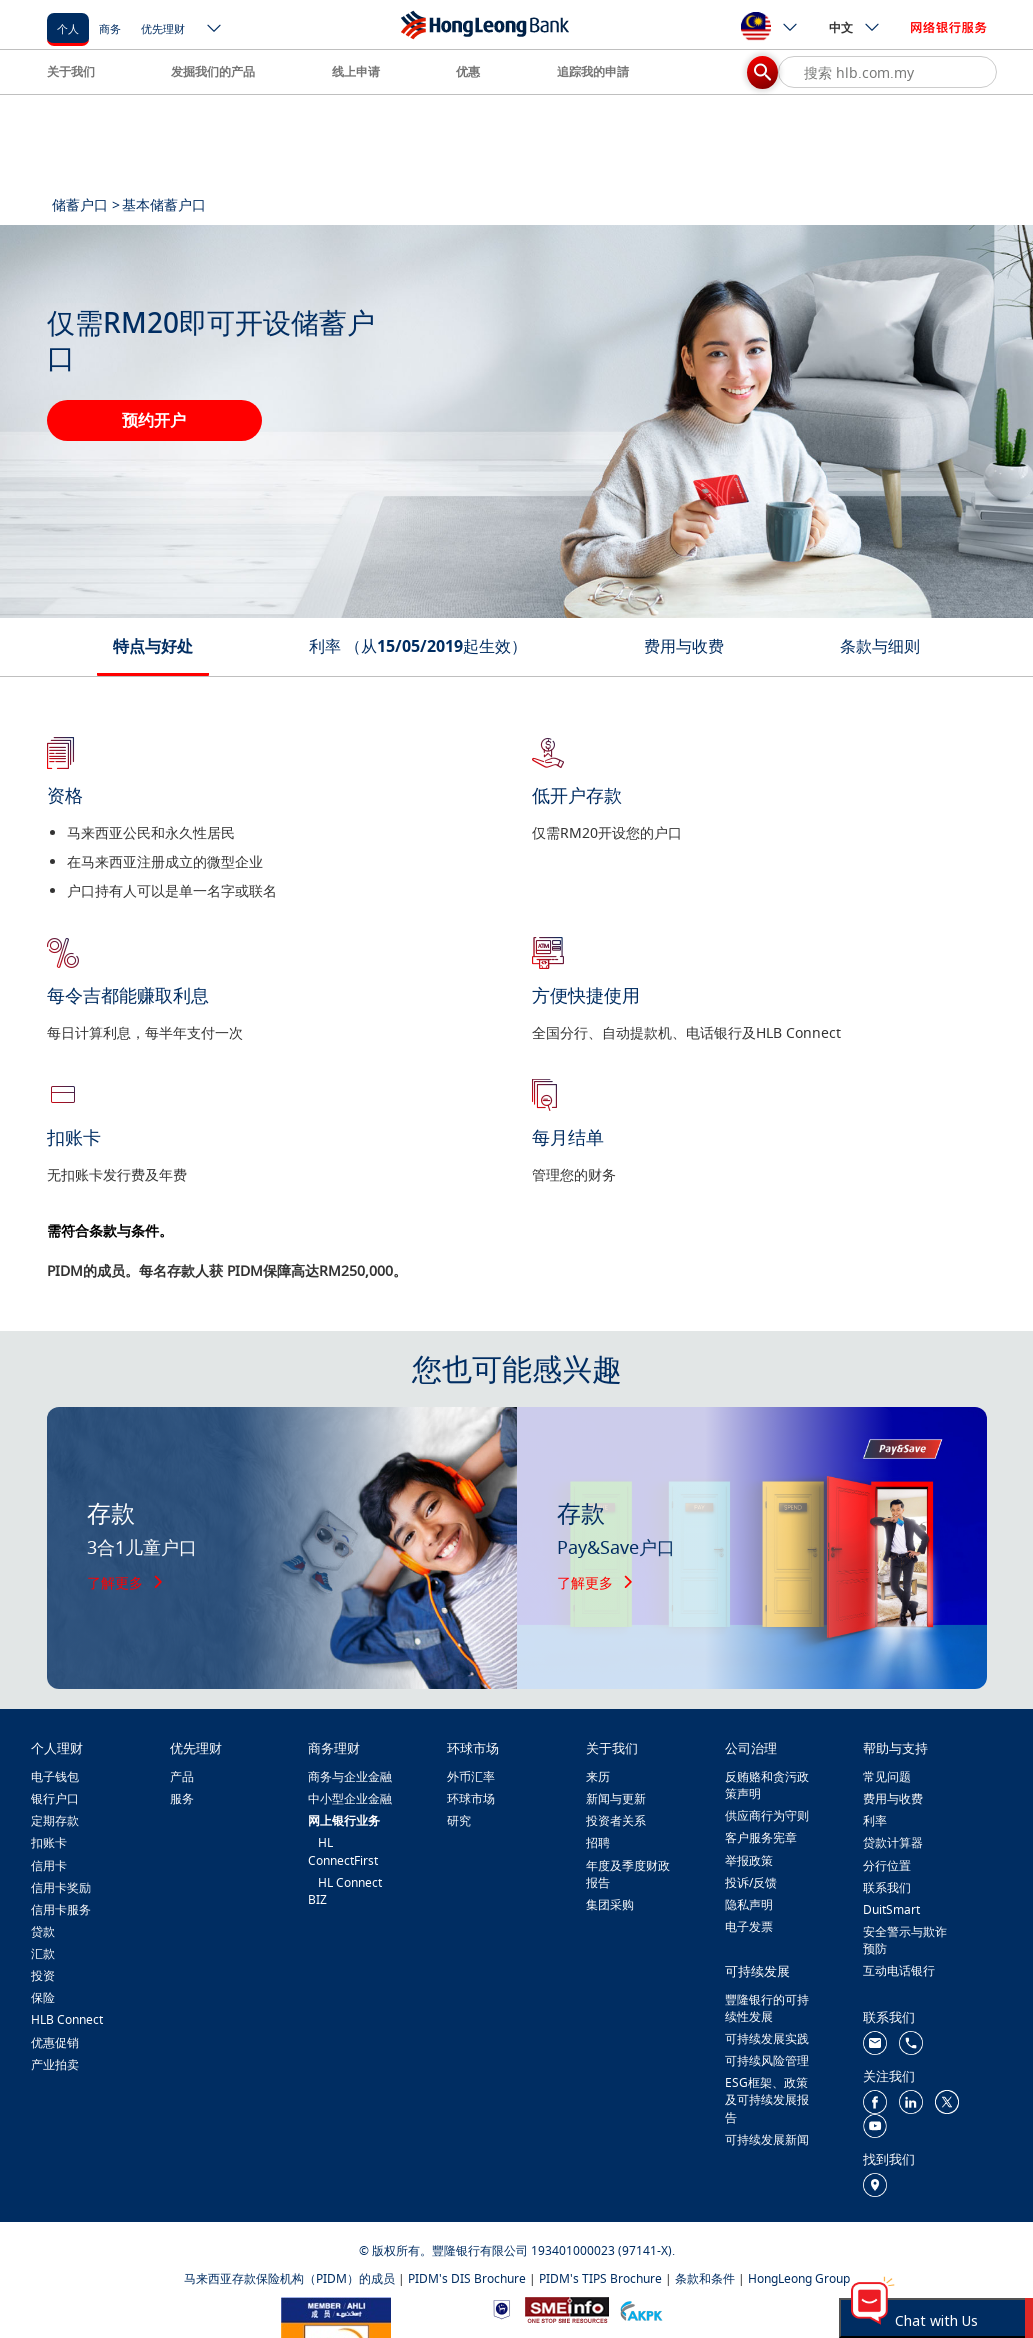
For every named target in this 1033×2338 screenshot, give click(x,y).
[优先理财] (163, 27)
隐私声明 (749, 1904)
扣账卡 (49, 1842)
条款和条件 (705, 2278)
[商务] (110, 27)
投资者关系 (616, 1820)
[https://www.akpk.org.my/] (641, 2308)
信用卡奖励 (61, 1887)
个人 (68, 28)
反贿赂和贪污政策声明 (767, 1785)
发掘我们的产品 (213, 71)
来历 (598, 1776)
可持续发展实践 (767, 2038)
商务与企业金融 (350, 1776)
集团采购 (610, 1904)
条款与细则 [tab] (880, 646)
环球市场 (471, 1798)
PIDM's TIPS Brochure (600, 2278)
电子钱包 (55, 1776)
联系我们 (887, 1887)
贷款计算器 (893, 1842)
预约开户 (154, 420)
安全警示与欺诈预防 (905, 1940)
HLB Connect (67, 2019)
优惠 (468, 71)
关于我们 (71, 71)
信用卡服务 (61, 1909)
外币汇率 (471, 1776)
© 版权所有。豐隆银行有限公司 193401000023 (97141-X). (517, 2250)
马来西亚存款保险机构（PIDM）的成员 (289, 2278)
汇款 (43, 1953)
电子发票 (749, 1926)
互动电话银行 (899, 1970)
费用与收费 (893, 1798)
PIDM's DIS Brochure (467, 2278)
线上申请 (356, 71)
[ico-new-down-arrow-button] (215, 30)
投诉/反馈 (751, 1882)
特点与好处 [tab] (153, 646)
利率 (875, 1820)
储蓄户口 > (86, 204)
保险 (43, 1997)
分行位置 (887, 1865)
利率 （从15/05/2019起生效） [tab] (418, 646)
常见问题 (887, 1776)
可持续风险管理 (767, 2060)
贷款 (43, 1931)
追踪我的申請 (593, 71)
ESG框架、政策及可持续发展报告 (767, 2099)
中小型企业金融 (350, 1798)
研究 (459, 1820)
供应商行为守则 (767, 1815)
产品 (182, 1776)
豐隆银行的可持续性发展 (767, 2008)
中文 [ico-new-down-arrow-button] (855, 27)
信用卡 (49, 1865)
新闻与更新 (616, 1798)
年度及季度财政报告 (628, 1874)
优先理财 (163, 28)
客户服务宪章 (761, 1837)
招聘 (598, 1842)
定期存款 (55, 1820)
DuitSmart (891, 1909)
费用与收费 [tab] (684, 646)
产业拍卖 (55, 2064)
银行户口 (55, 1798)
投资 (43, 1975)
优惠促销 (55, 2042)
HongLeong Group (799, 2278)
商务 (110, 28)
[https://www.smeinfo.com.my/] (567, 2308)
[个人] (68, 27)
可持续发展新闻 (767, 2139)
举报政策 (749, 1860)
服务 (182, 1798)
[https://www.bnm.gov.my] (501, 2308)
